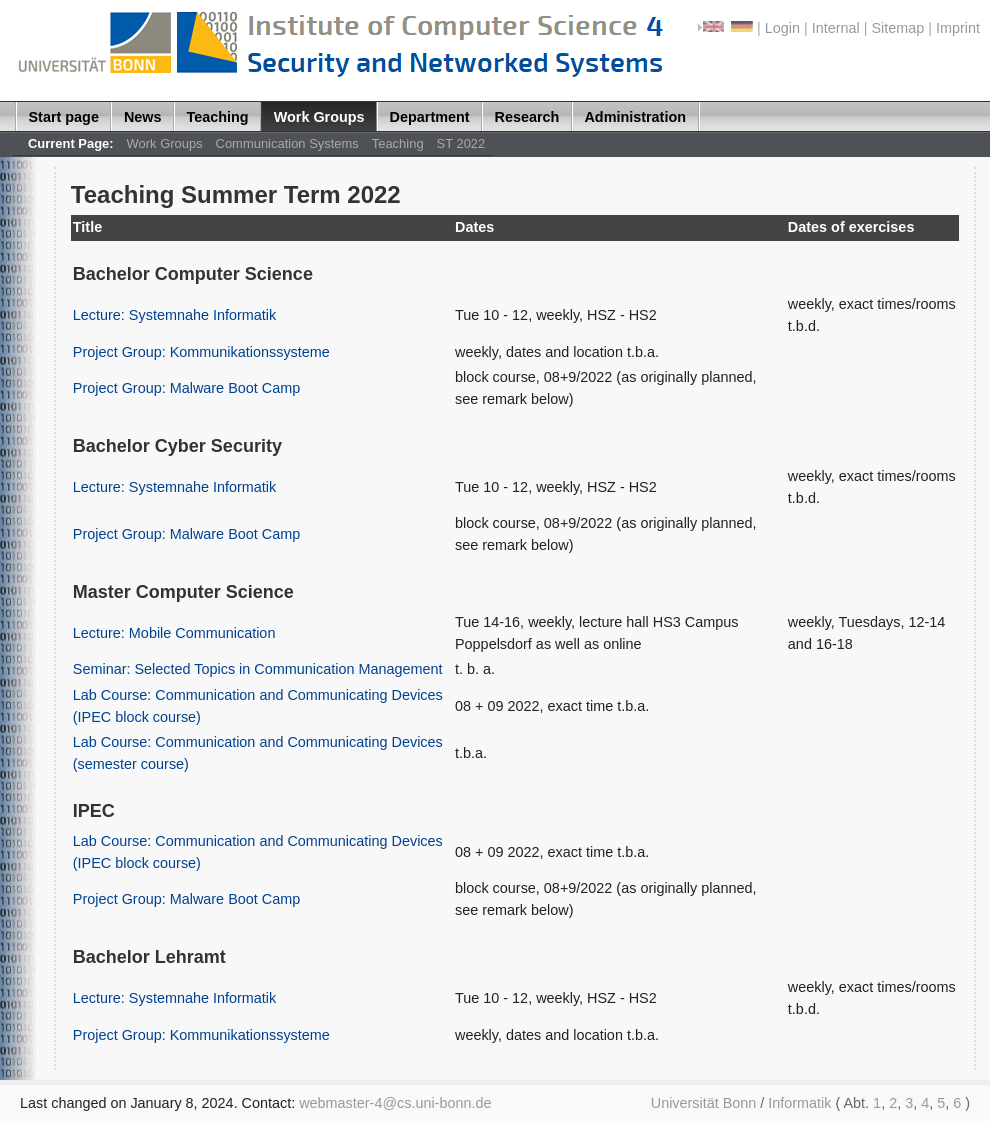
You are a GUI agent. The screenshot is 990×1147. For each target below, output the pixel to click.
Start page (64, 117)
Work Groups (319, 117)
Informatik (799, 1103)
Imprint (958, 28)
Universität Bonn (704, 1103)
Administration (635, 117)
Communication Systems (287, 143)
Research (527, 117)
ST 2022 (461, 143)
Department (430, 117)
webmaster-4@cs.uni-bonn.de (395, 1103)
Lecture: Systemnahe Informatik (174, 315)
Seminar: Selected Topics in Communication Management (258, 669)
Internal (836, 28)
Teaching (218, 117)
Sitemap (897, 28)
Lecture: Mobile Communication (174, 633)
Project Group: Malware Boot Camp (186, 388)
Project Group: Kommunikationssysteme (201, 352)
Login (782, 28)
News (143, 117)
